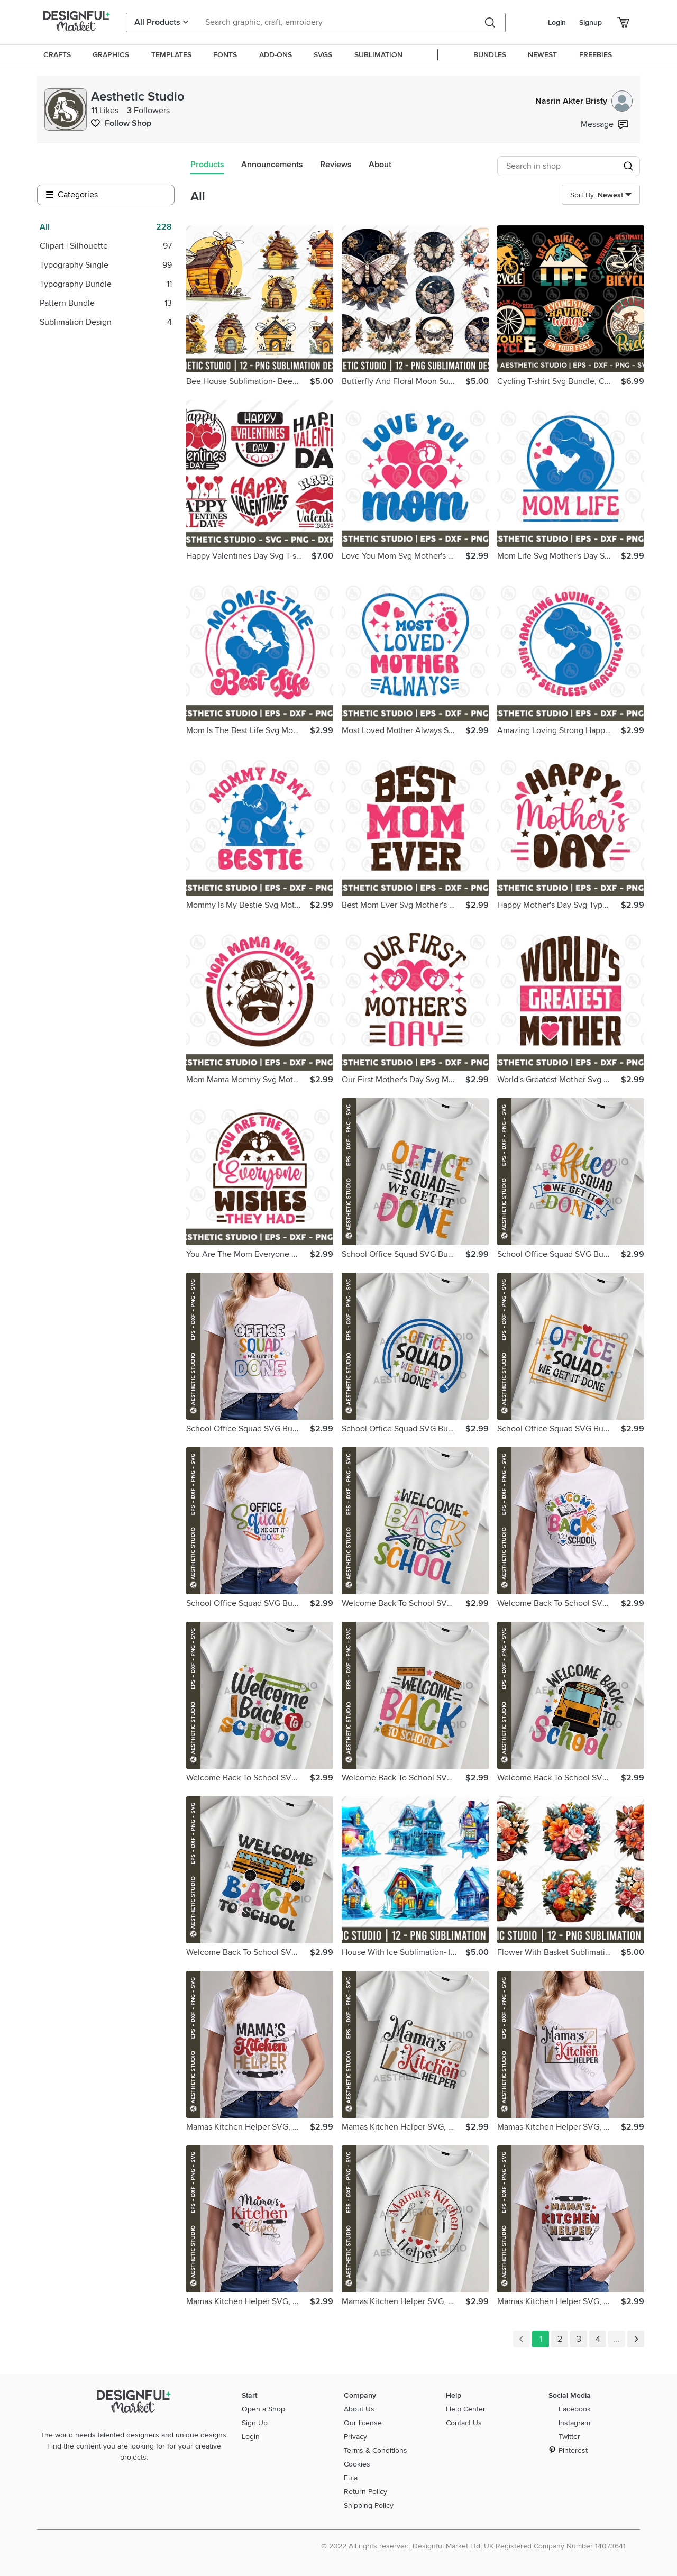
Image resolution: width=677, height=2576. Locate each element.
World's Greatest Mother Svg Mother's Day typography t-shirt (559, 1079)
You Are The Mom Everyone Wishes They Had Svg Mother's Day (248, 1254)
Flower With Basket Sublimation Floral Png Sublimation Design (559, 1952)
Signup (590, 22)
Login (557, 22)
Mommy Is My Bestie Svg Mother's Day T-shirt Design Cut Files (248, 905)
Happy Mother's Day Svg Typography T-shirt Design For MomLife (559, 905)
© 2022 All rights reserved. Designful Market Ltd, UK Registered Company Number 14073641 (473, 2546)
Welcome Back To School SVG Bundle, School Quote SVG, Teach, (403, 1603)
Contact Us (464, 2422)
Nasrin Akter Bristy (584, 101)
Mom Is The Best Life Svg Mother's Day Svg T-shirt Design (248, 730)
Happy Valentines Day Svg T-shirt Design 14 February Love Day (249, 556)
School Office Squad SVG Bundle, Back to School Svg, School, (403, 1254)
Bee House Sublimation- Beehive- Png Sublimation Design (248, 381)
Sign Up (255, 2422)
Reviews (336, 164)
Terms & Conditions (375, 2450)
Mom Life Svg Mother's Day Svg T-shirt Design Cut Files (559, 556)
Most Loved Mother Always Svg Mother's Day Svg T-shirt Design (403, 730)
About (380, 164)
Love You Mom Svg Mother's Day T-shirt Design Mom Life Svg (403, 556)
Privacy (355, 2436)
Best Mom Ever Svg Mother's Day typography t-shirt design (403, 905)
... (617, 2339)
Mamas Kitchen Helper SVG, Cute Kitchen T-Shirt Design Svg (248, 2127)
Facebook (575, 2409)
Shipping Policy (369, 2505)
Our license (363, 2422)
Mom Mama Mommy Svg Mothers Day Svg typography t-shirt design (248, 1079)
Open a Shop (263, 2409)
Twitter (569, 2436)
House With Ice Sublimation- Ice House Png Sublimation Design (403, 1952)
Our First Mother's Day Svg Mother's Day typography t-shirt (403, 1079)
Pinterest (573, 2450)
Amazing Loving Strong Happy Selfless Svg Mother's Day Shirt (559, 730)
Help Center (466, 2409)
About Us (359, 2409)
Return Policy (365, 2491)
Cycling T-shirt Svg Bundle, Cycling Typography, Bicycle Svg (559, 381)
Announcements (272, 164)
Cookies (357, 2464)
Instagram (574, 2422)
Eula (351, 2477)
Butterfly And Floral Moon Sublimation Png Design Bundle (403, 381)
